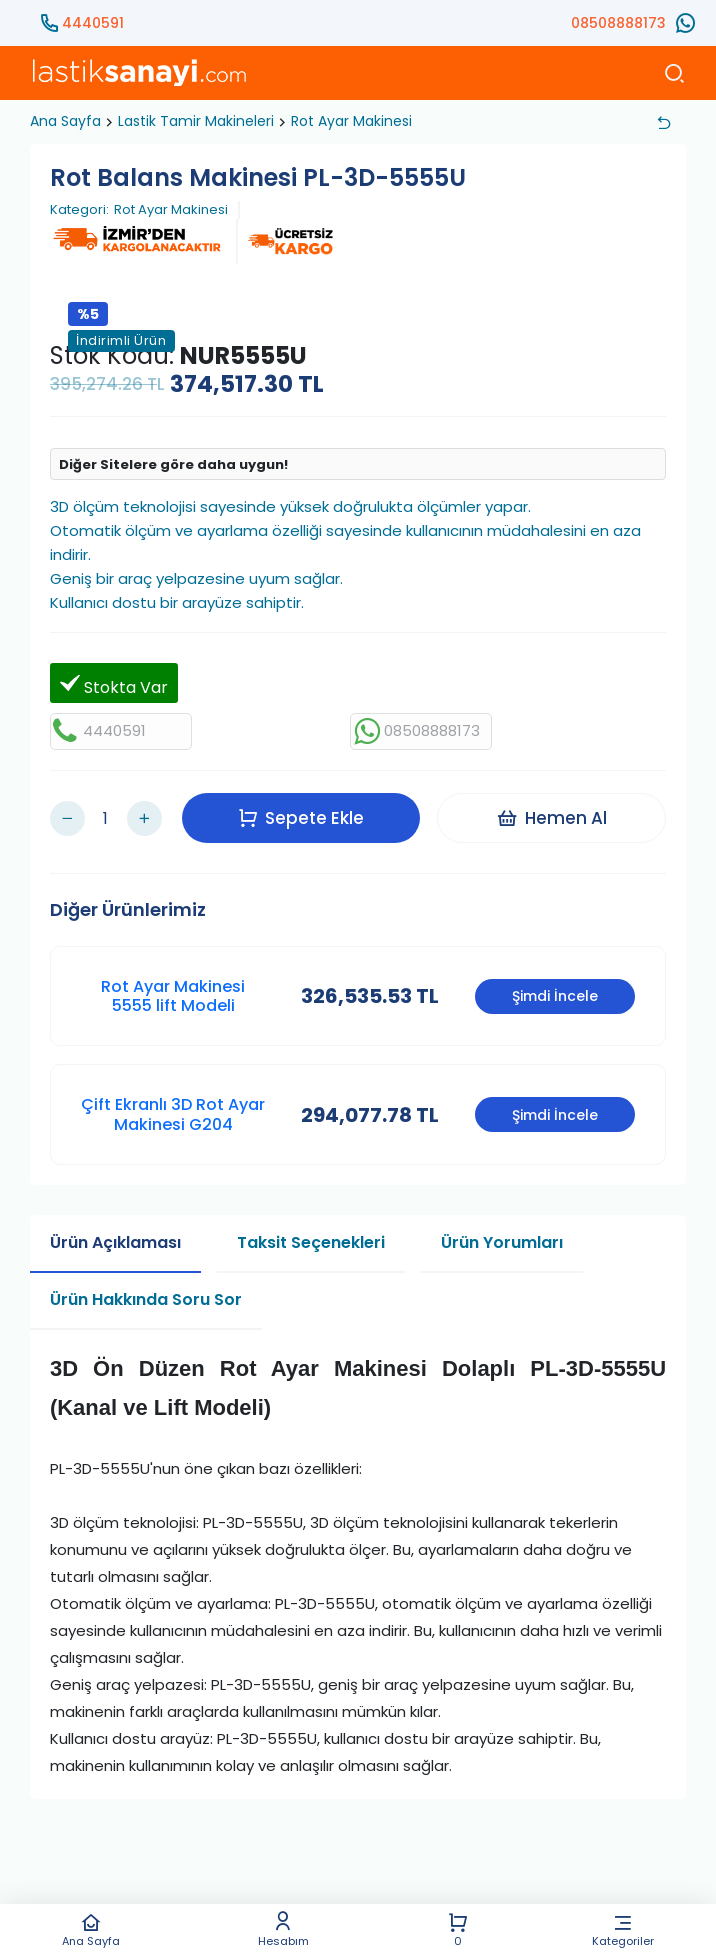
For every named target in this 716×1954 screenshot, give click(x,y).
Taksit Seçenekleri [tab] (311, 1237)
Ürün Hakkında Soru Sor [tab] (146, 1294)
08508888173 (618, 23)
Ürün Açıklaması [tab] (115, 1237)
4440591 (93, 23)
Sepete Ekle (303, 815)
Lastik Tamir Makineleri (196, 121)
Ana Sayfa (90, 1929)
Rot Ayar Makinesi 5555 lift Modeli (173, 991)
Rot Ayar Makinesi (351, 121)
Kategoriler (623, 1929)
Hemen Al (553, 815)
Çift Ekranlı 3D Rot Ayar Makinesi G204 (173, 1110)
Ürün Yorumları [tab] (502, 1237)
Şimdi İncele (555, 992)
